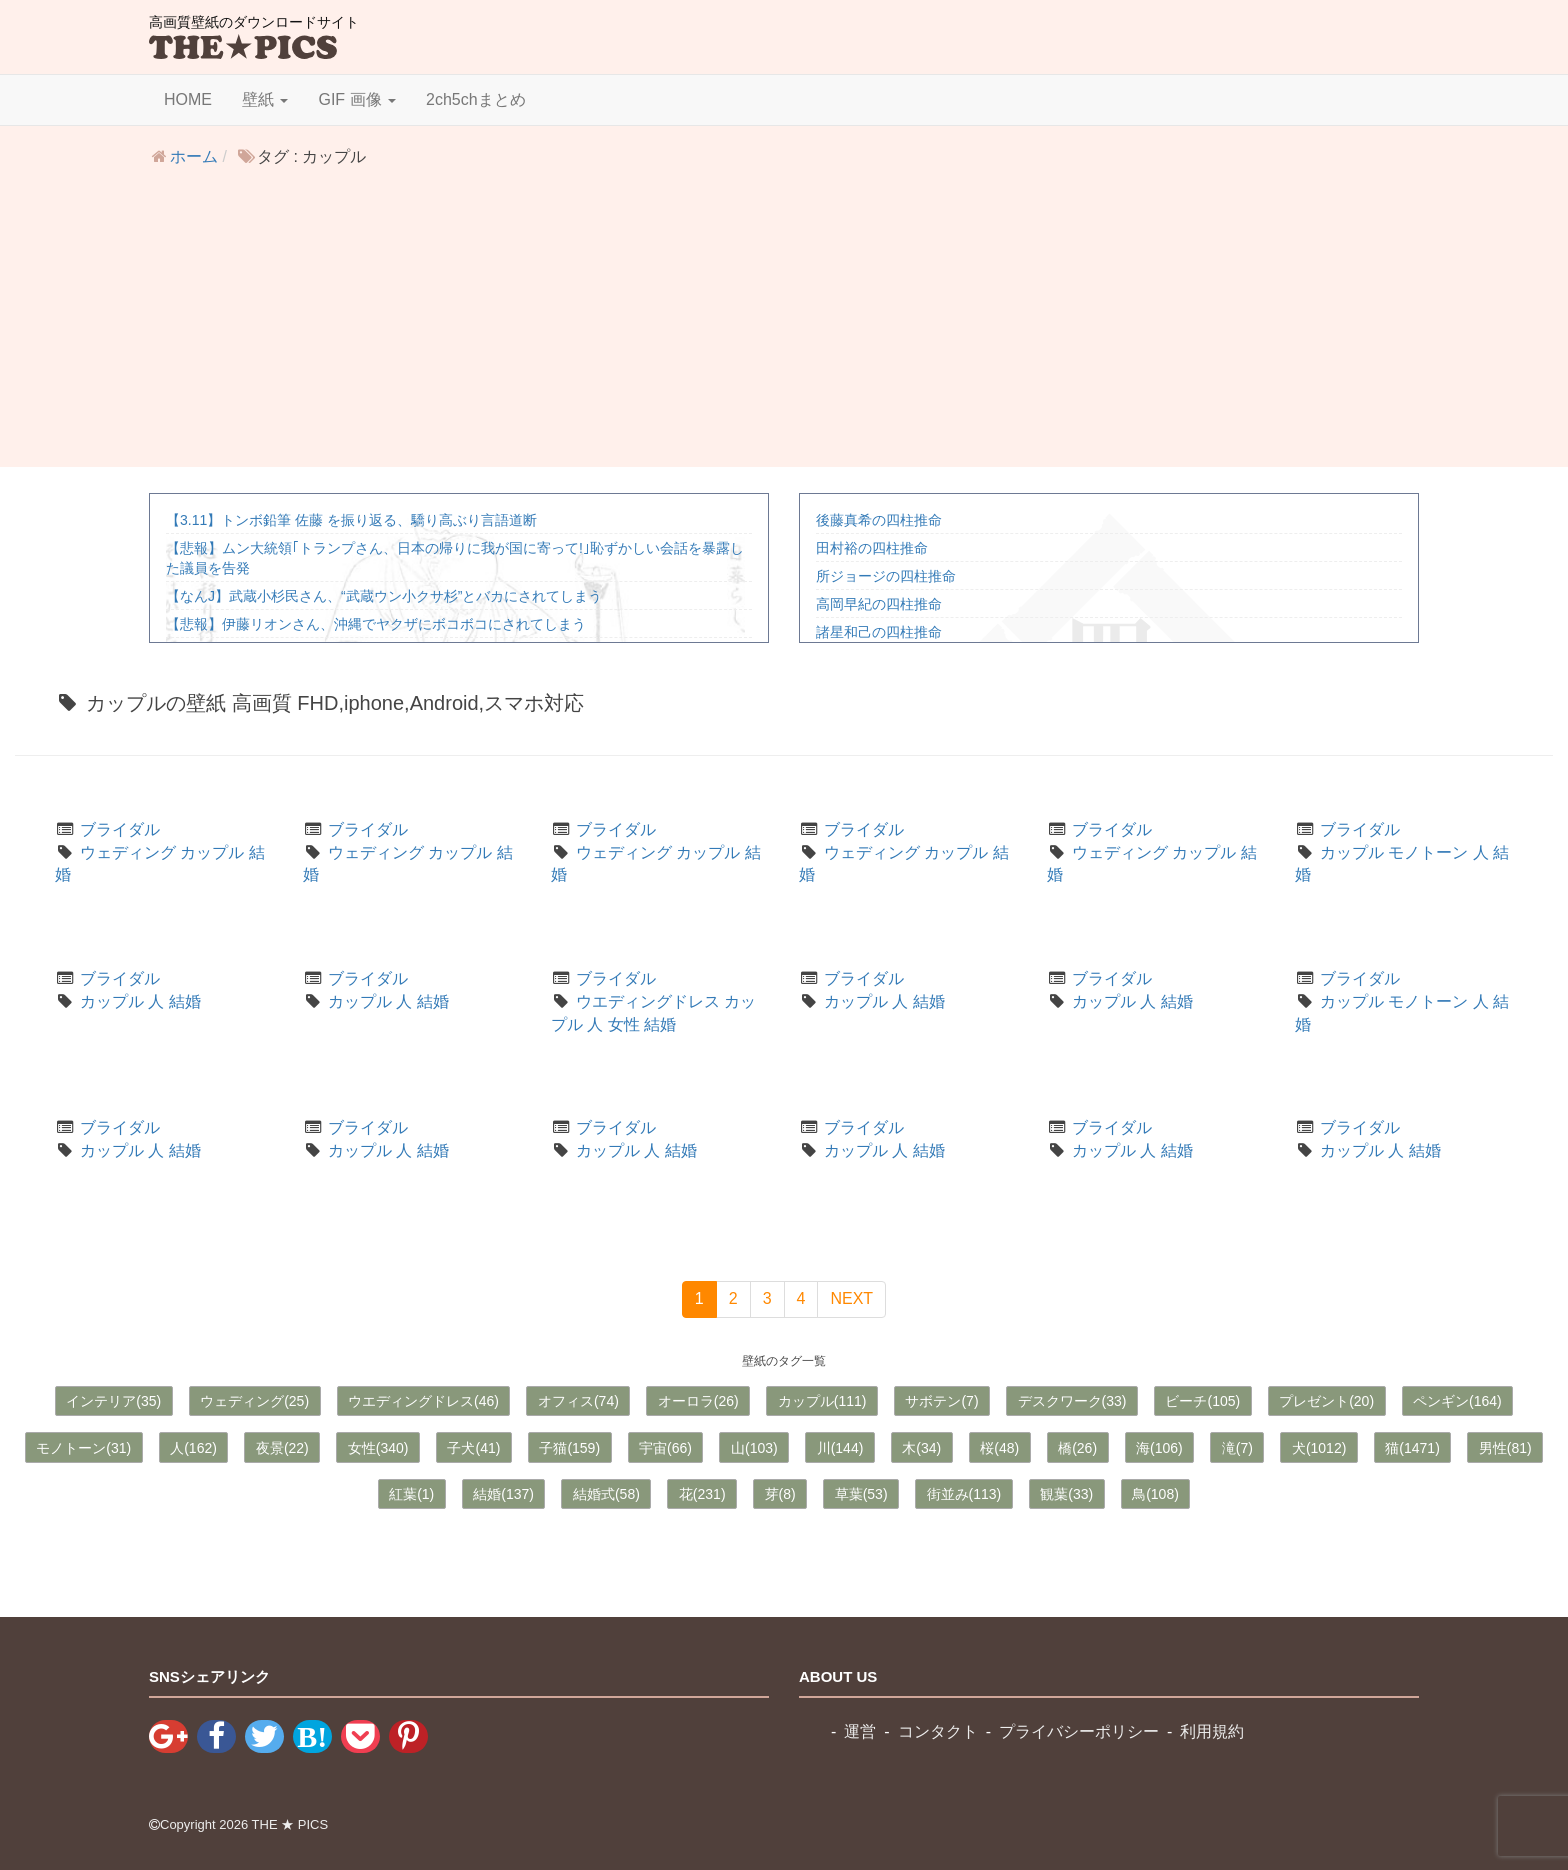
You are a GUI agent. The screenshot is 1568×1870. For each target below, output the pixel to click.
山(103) (754, 1448)
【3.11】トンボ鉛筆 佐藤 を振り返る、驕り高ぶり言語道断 (351, 520)
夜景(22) (282, 1448)
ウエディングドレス (648, 1001)
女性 (624, 1024)
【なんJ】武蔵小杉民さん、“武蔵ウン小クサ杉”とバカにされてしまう (384, 596)
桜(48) (999, 1448)
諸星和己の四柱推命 (879, 632)
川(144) (840, 1448)
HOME (188, 99)
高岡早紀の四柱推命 (879, 604)
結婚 (185, 1001)
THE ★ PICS (290, 1824)
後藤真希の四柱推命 (879, 520)
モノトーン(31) (83, 1448)
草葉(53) (861, 1494)
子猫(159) (569, 1448)
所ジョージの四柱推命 (886, 576)
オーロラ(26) (698, 1401)
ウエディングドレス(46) (423, 1401)
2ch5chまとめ (476, 99)
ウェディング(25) (254, 1401)
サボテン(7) (941, 1401)
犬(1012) (1319, 1448)
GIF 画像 (357, 99)
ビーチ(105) (1202, 1401)
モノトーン (1428, 852)
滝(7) (1237, 1448)
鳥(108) (1155, 1494)
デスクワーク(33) (1072, 1401)
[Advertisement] (784, 327)
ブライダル (120, 829)
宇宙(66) (665, 1448)
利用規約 (1212, 1731)
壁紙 (265, 99)
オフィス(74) (578, 1401)
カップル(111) (822, 1401)
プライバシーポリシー (1079, 1731)
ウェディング (128, 852)
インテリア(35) (113, 1401)
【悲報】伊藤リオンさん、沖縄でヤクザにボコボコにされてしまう (376, 624)
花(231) (702, 1494)
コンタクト (938, 1731)
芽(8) (780, 1494)
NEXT (851, 1298)
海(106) (1159, 1448)
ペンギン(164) (1457, 1401)
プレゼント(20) (1326, 1401)
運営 (860, 1731)
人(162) (193, 1448)
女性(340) (378, 1448)
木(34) (921, 1448)
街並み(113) (964, 1494)
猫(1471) (1412, 1448)
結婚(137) (503, 1494)
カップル (212, 852)
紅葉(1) (411, 1494)
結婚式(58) (606, 1494)
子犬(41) (473, 1448)
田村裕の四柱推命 (872, 548)
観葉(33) (1066, 1494)
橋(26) (1077, 1448)
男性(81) (1505, 1448)
